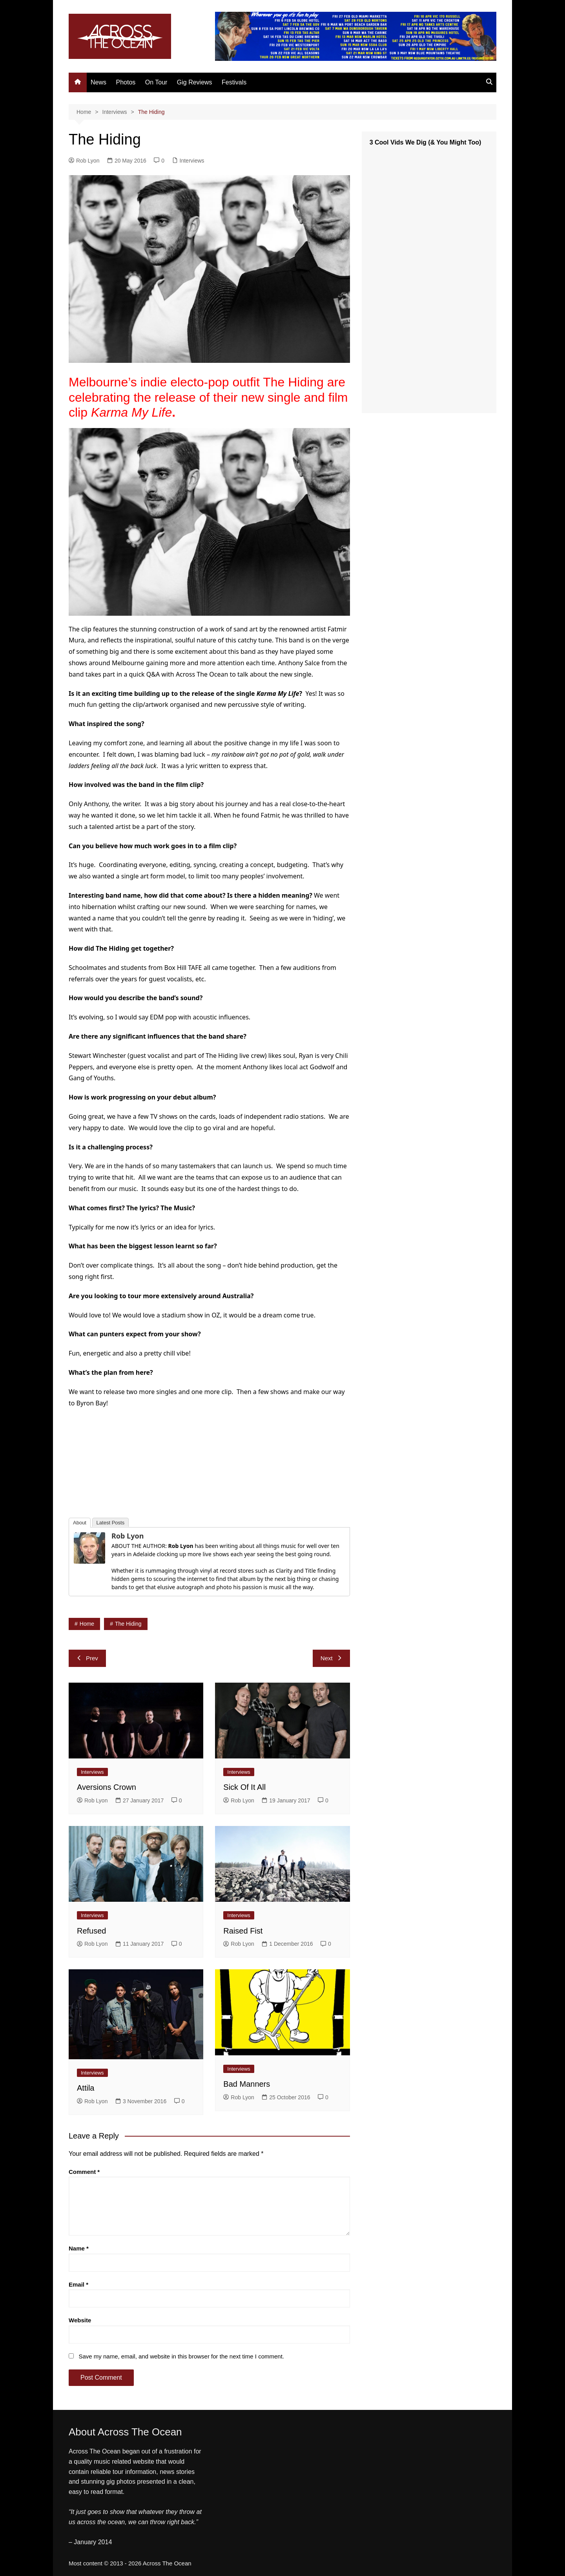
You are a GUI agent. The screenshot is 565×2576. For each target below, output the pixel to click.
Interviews (192, 160)
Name (79, 2248)
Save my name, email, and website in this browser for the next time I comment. (181, 2356)
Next (331, 1658)
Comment (84, 2171)
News (98, 82)
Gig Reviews (194, 82)
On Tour (156, 82)
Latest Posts (111, 1523)
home (87, 1624)
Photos (125, 82)
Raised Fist (242, 1931)
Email (78, 2284)
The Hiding (128, 1624)
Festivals (234, 82)
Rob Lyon (84, 160)
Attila (85, 2088)
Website (80, 2320)
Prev (87, 1658)
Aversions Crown (106, 1787)
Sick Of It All (244, 1787)
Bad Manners (246, 2084)
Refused (91, 1931)
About (79, 1523)
